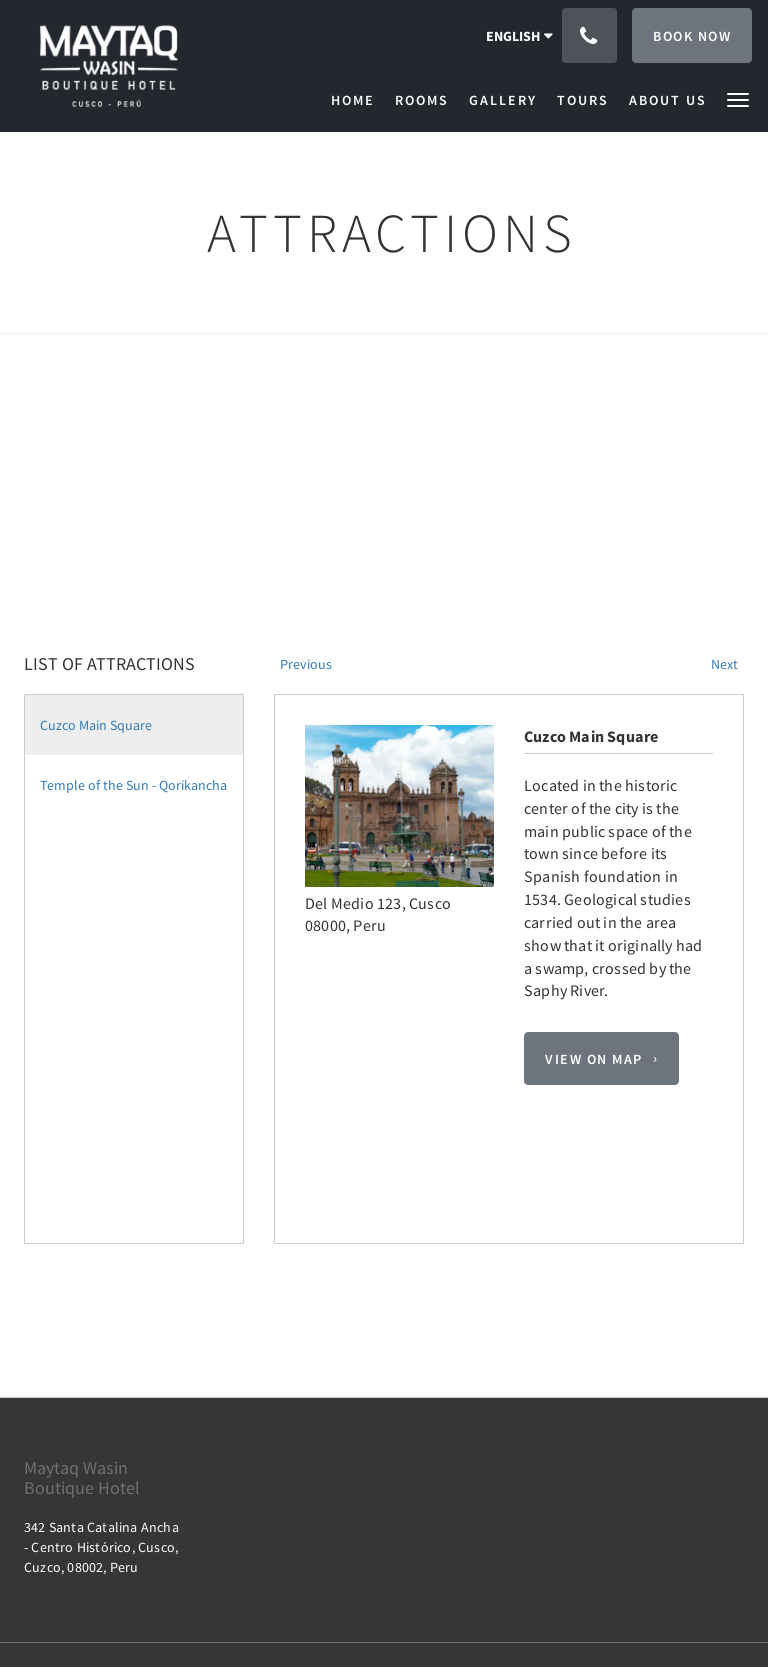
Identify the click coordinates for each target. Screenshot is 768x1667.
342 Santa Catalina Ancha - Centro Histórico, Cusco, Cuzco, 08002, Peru (101, 1547)
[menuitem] (358, 100)
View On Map (594, 1059)
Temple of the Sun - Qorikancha (133, 785)
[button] (738, 98)
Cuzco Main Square (96, 725)
